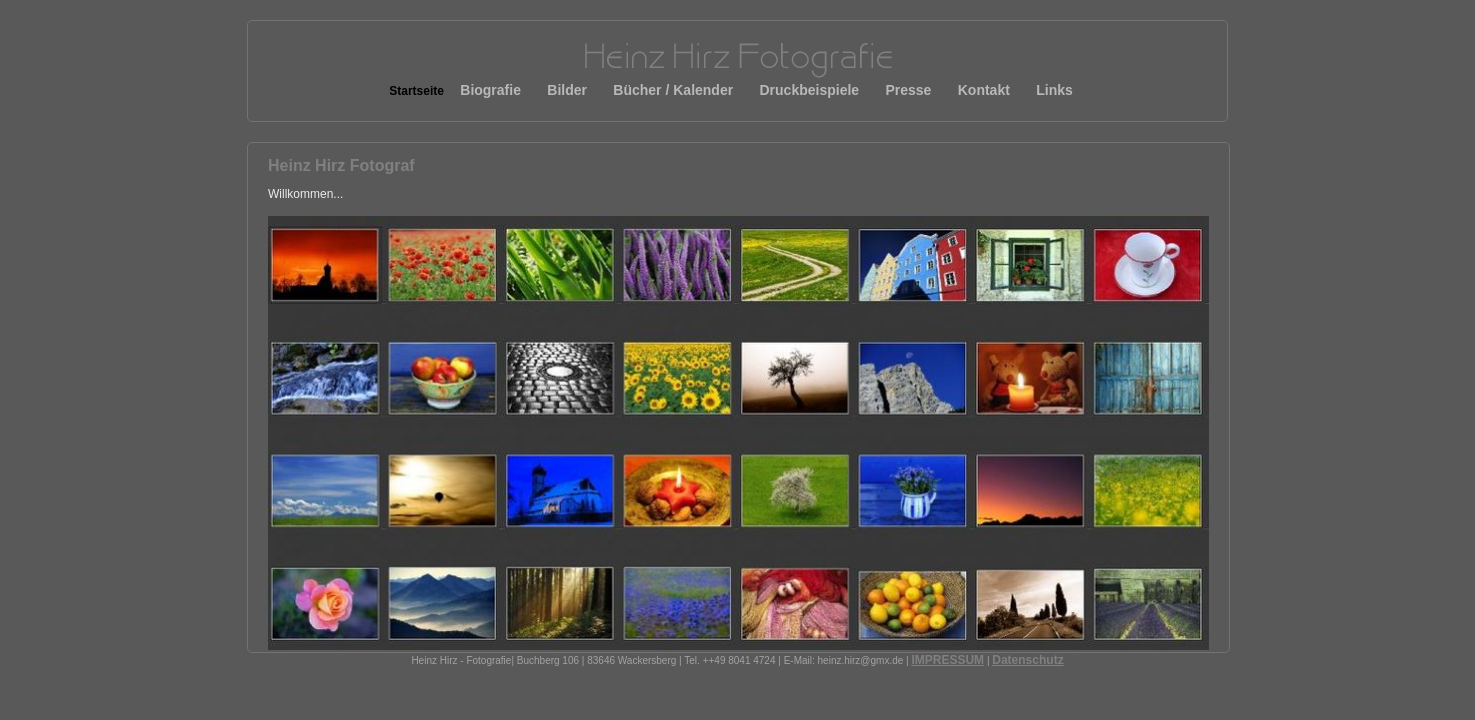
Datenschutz (1027, 660)
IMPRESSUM (947, 660)
